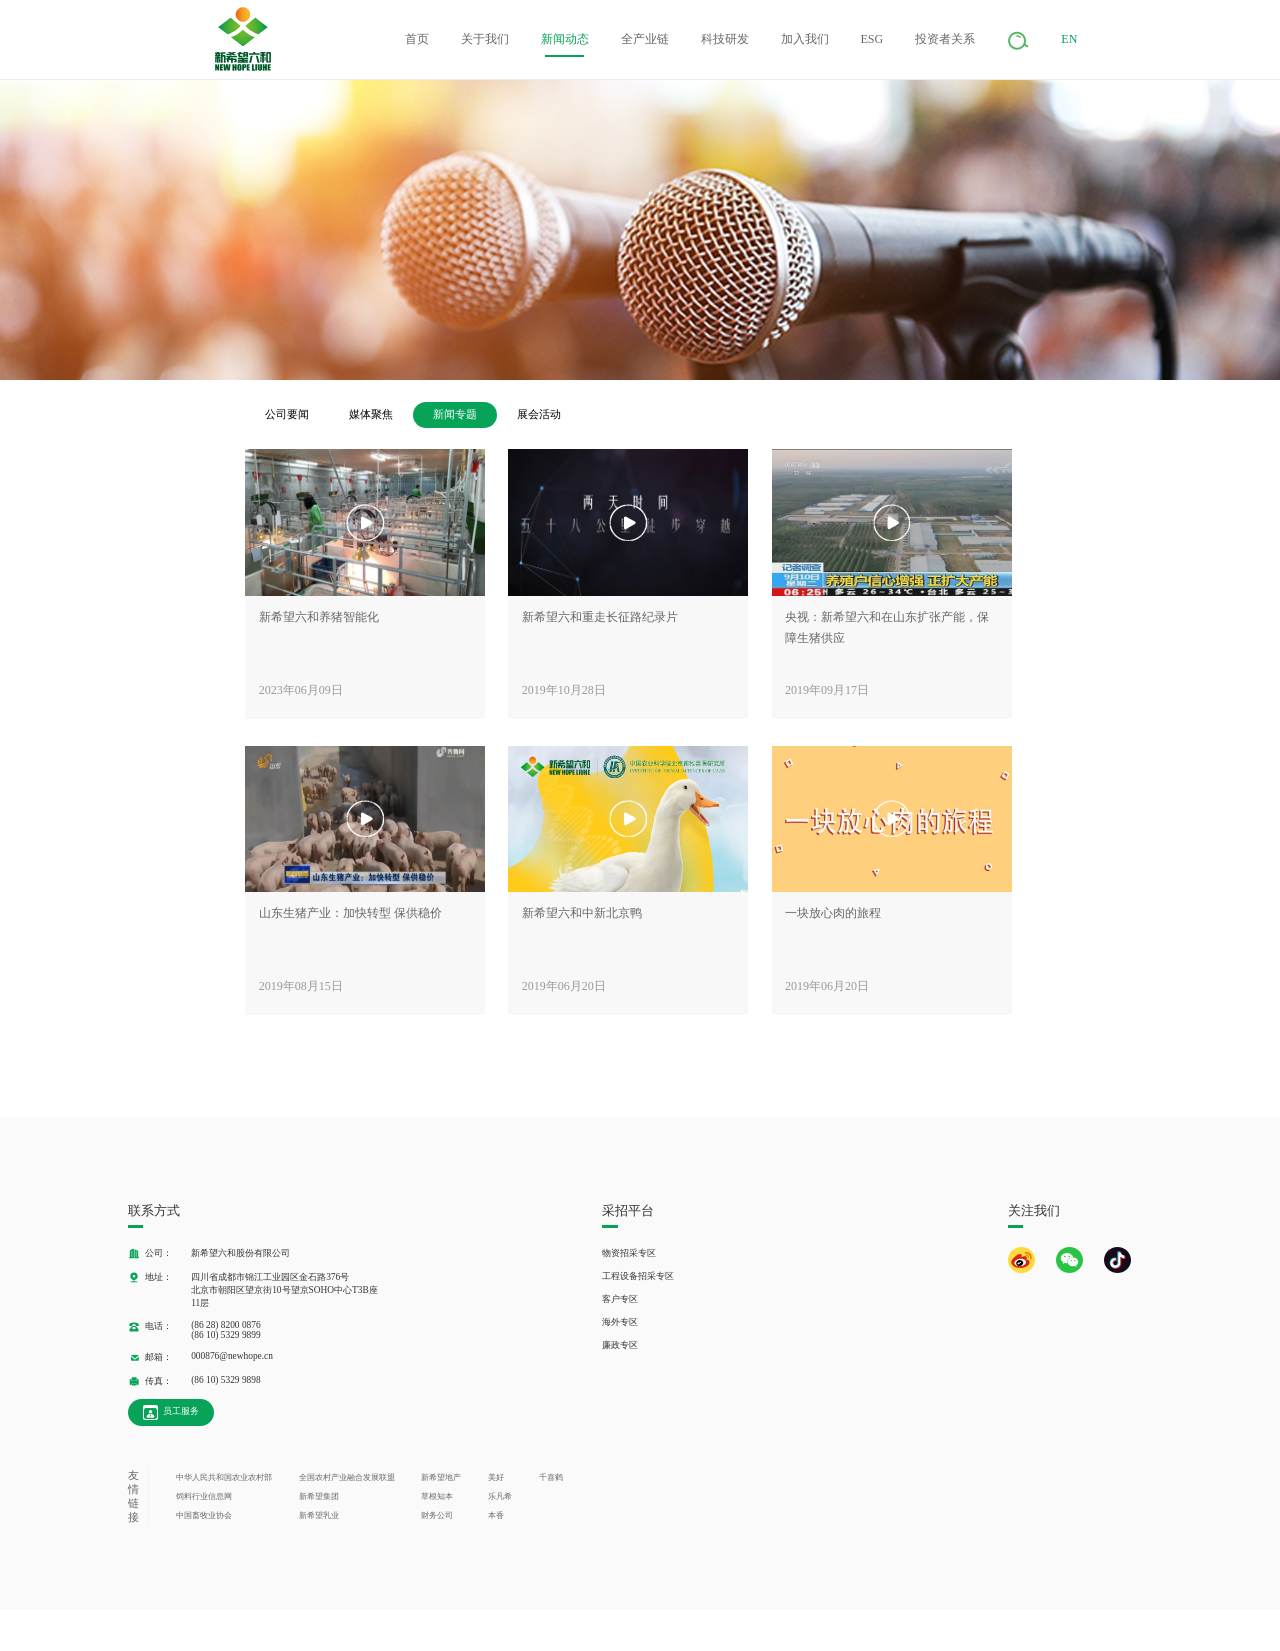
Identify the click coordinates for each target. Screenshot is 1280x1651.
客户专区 (620, 1299)
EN (1069, 39)
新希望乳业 (319, 1515)
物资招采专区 (629, 1253)
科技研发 (725, 39)
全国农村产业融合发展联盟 (347, 1477)
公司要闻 (287, 414)
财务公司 (437, 1515)
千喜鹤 (551, 1477)
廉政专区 (620, 1345)
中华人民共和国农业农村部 (224, 1477)
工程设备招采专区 (638, 1276)
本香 (496, 1515)
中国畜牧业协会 (204, 1515)
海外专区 (620, 1322)
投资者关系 (945, 39)
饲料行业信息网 (204, 1496)
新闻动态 (565, 39)
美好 (496, 1477)
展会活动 (539, 414)
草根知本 (437, 1496)
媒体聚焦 (371, 414)
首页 (417, 39)
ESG (872, 39)
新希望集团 (319, 1496)
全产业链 (645, 39)
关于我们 (485, 39)
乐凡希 (500, 1496)
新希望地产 (441, 1477)
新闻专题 (455, 414)
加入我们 (805, 39)
